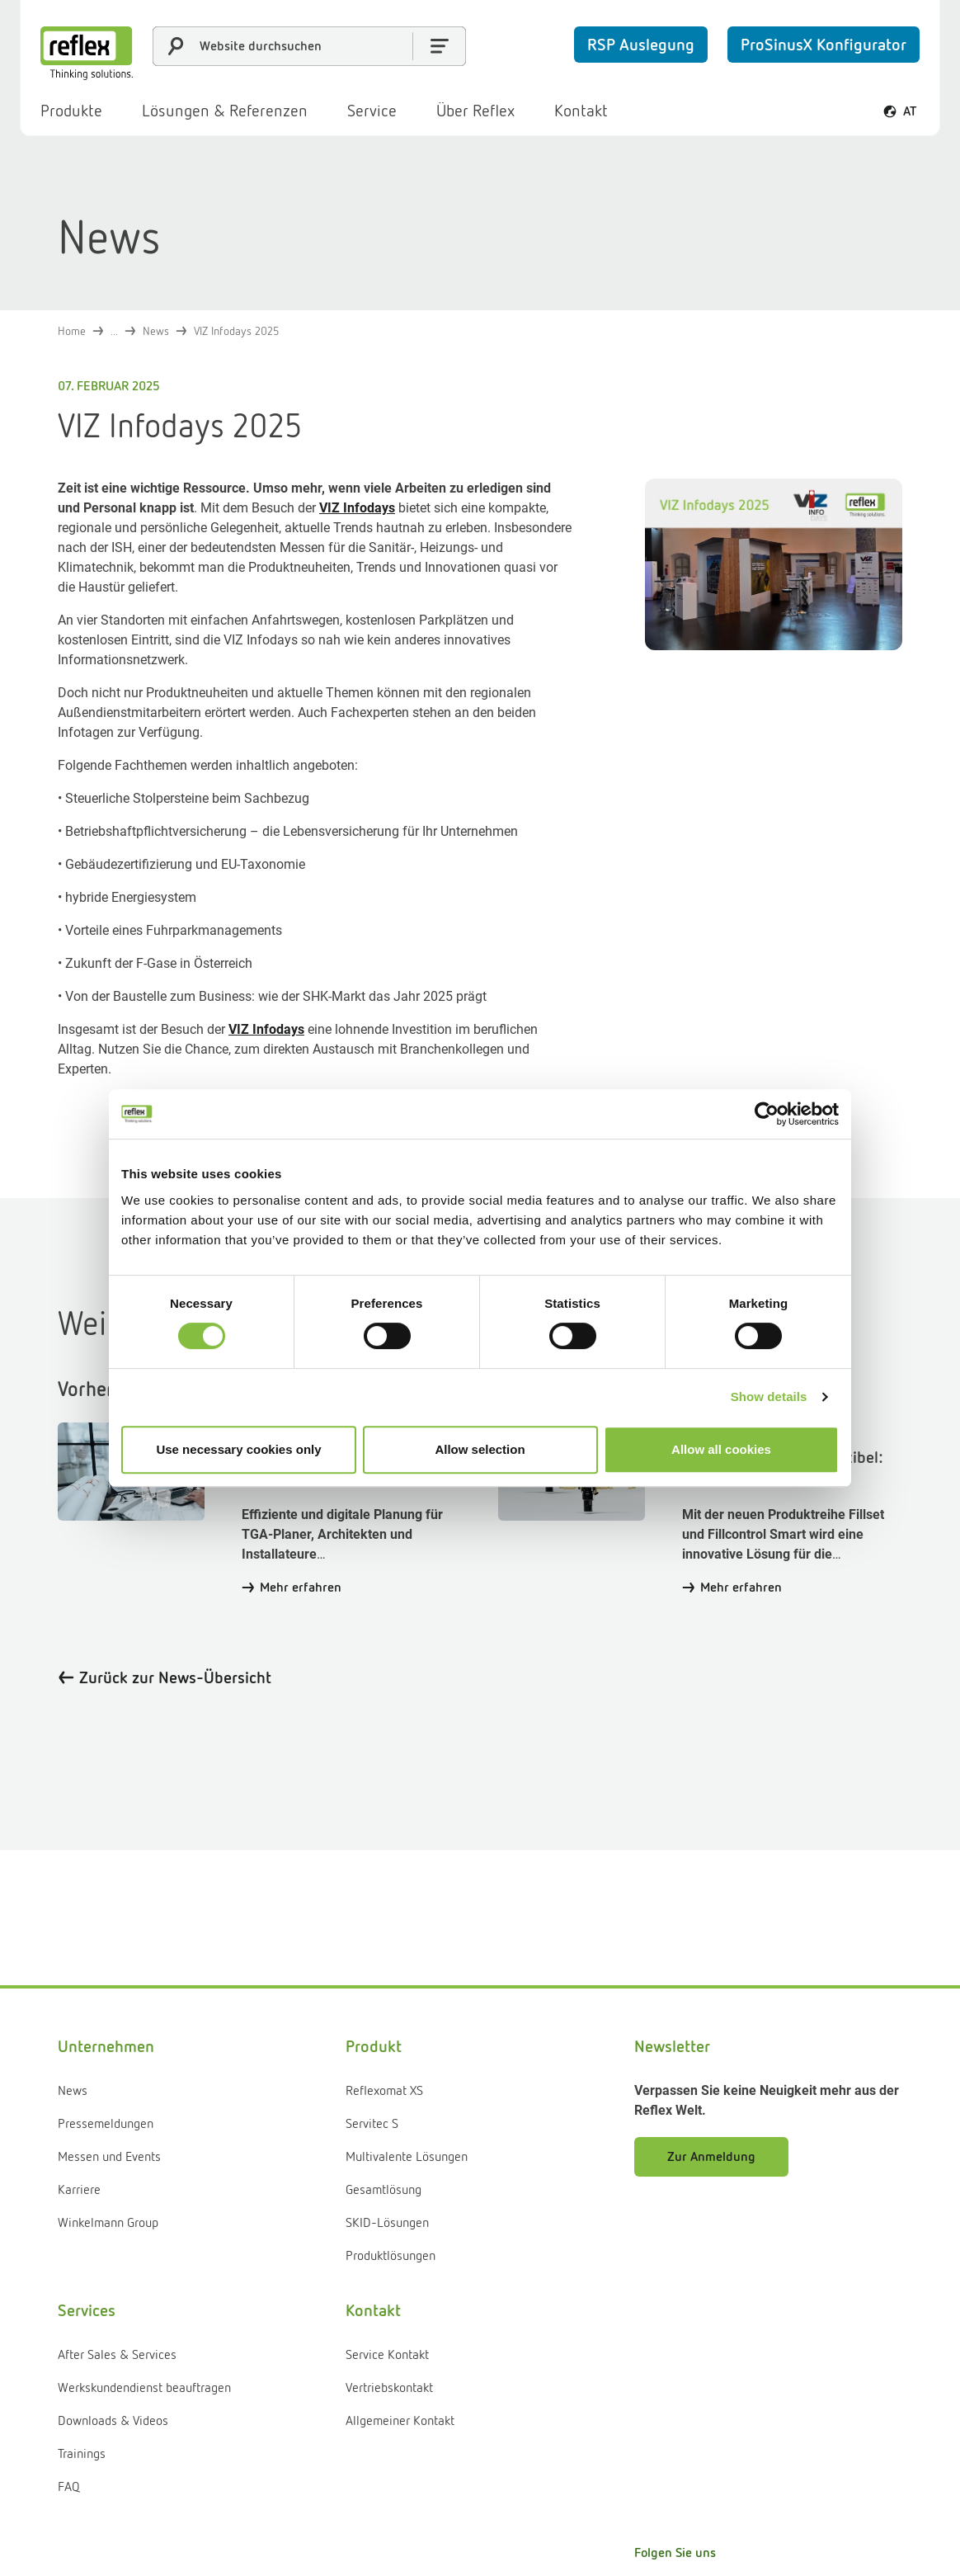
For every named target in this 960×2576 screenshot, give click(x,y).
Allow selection (480, 1449)
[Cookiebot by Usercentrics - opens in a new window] (766, 1114)
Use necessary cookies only (238, 1449)
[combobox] (309, 46)
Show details (769, 1396)
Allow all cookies (721, 1449)
